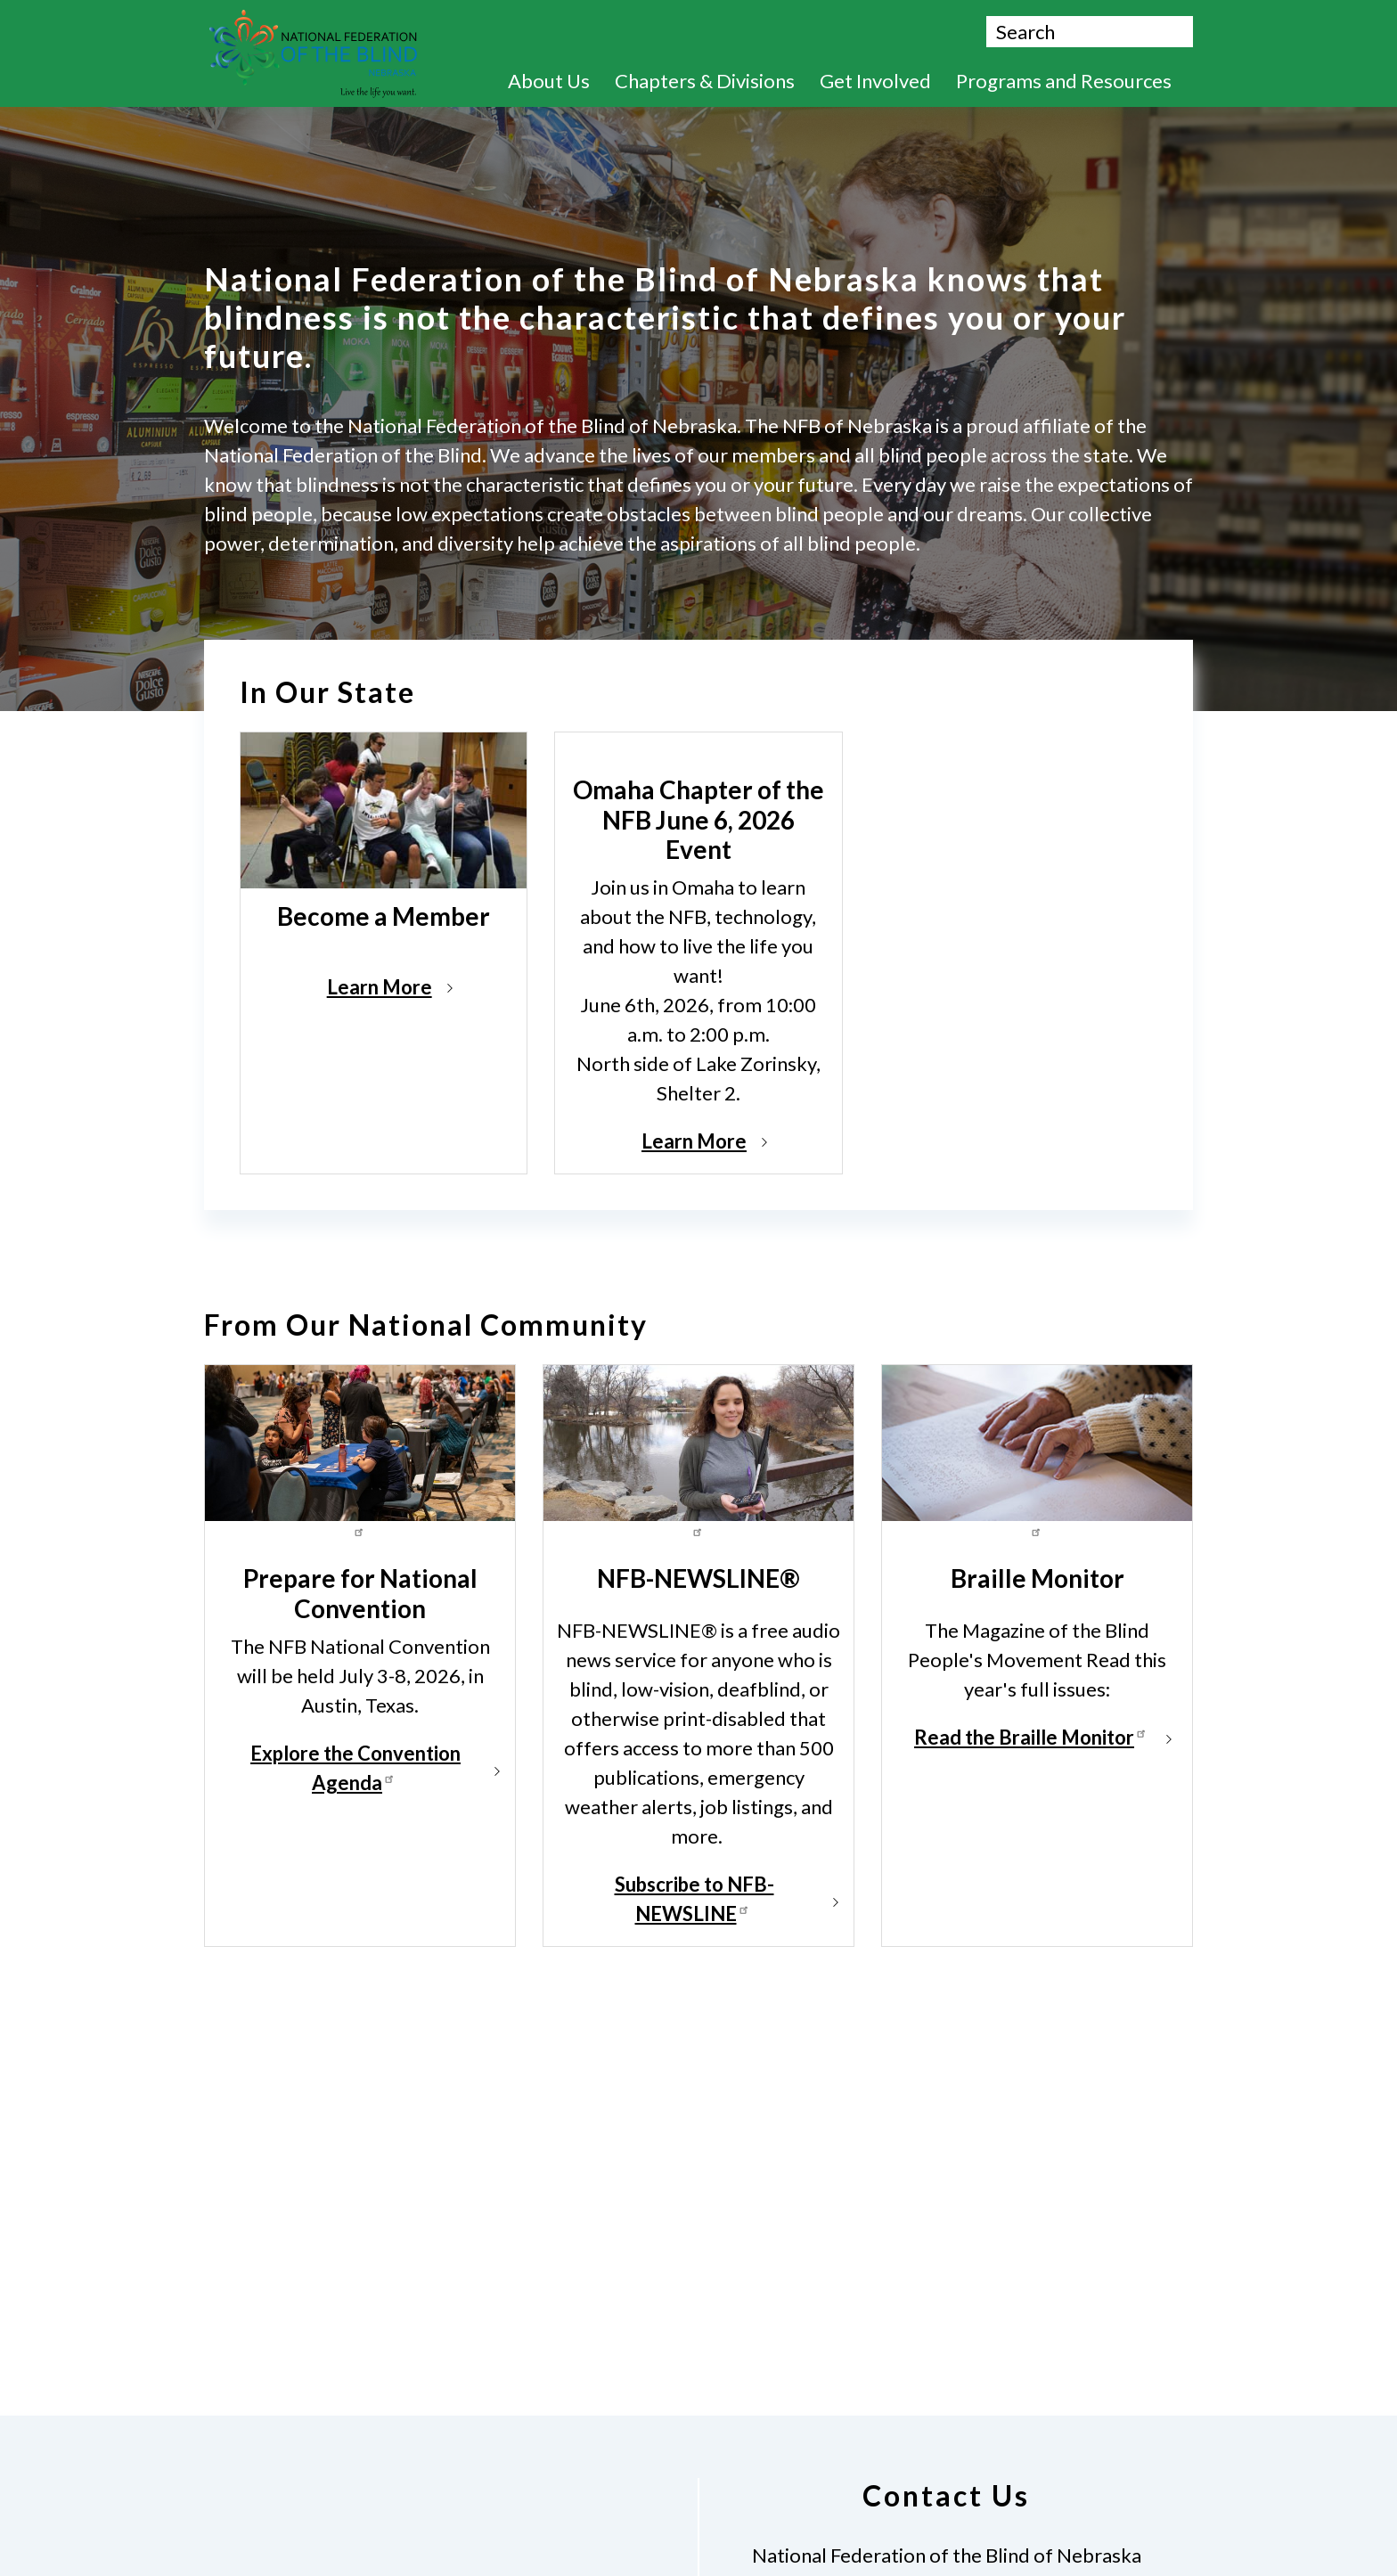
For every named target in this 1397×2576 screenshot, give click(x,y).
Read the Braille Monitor (1032, 1737)
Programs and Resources (1072, 81)
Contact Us (907, 32)
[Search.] (1089, 31)
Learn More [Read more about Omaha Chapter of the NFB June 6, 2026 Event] (694, 1141)
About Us (557, 81)
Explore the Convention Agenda (355, 1768)
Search (1177, 33)
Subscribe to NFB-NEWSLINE (694, 1899)
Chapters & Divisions (713, 81)
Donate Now (760, 32)
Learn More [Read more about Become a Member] (379, 987)
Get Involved (884, 81)
